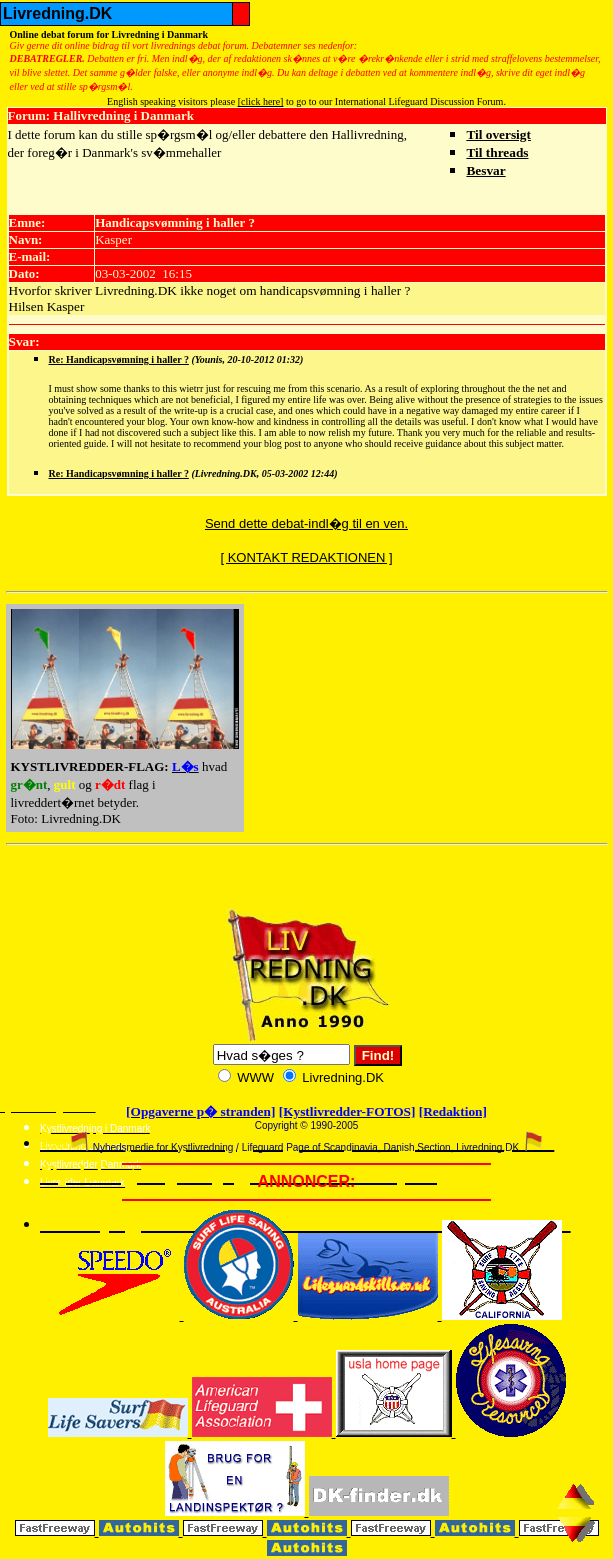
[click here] (261, 101)
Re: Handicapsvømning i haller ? (119, 359)
